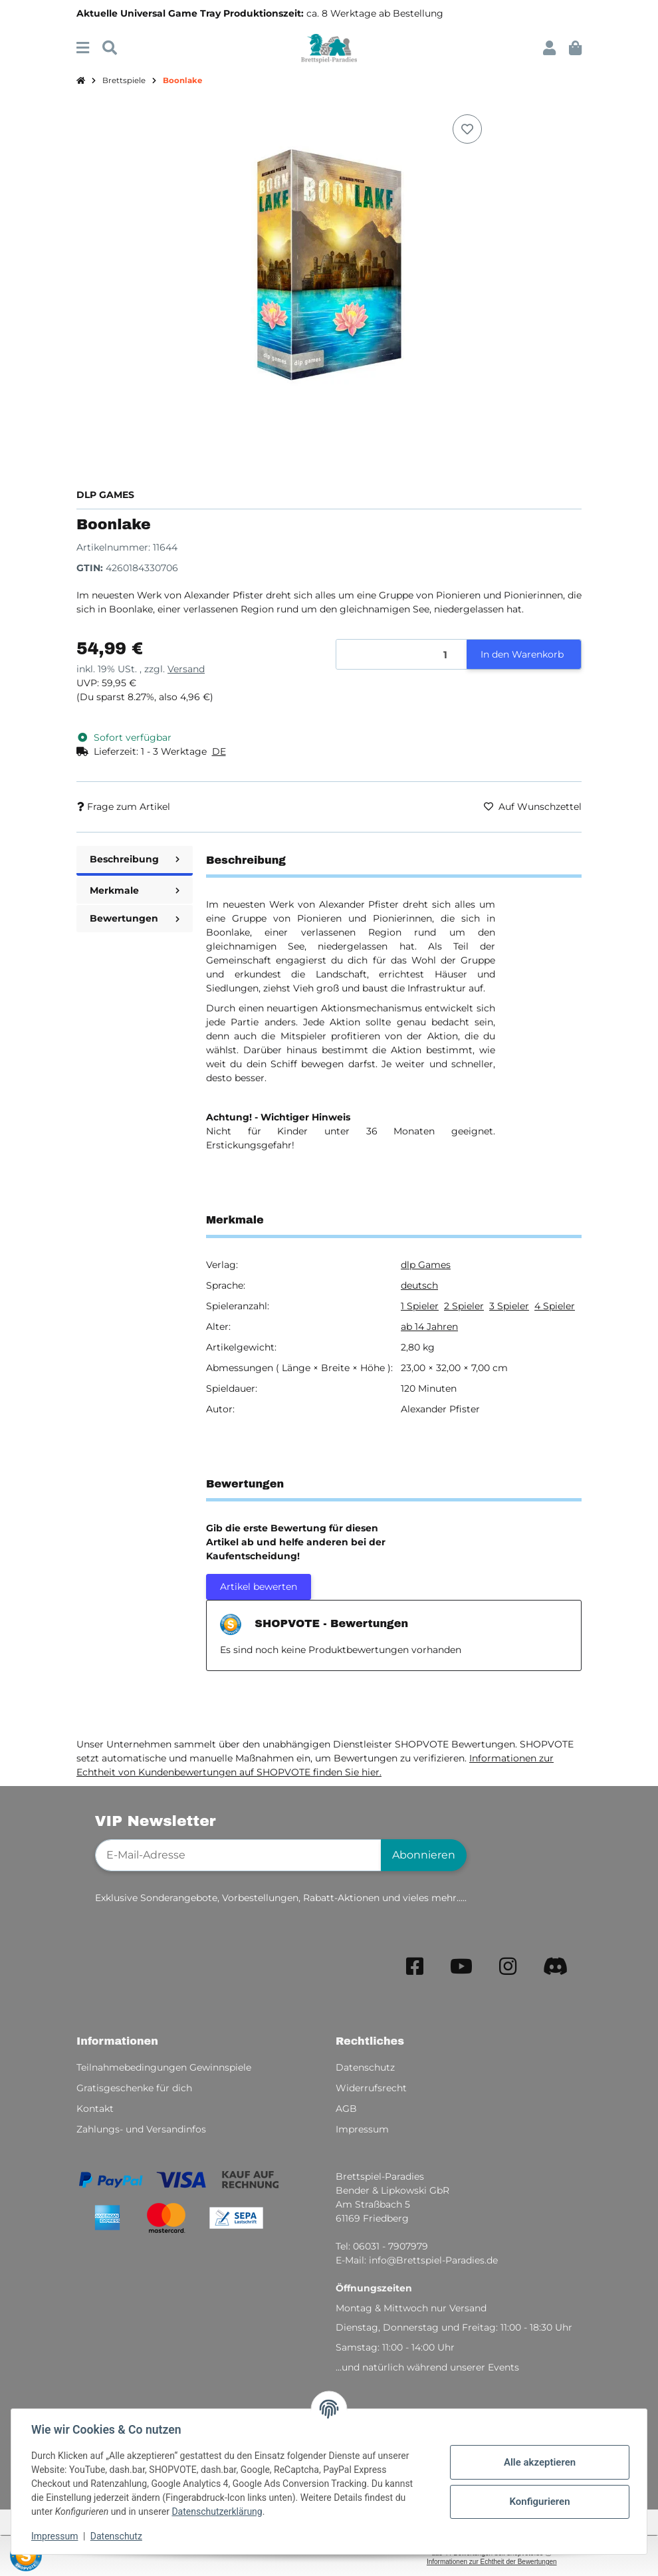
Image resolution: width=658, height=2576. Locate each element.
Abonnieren (423, 1855)
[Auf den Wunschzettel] (467, 129)
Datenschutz (118, 2536)
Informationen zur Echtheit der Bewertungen (492, 2561)
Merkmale (134, 890)
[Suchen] (109, 48)
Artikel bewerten (258, 1587)
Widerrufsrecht (371, 2088)
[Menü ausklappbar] (82, 48)
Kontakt (95, 2109)
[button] (549, 48)
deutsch (419, 1285)
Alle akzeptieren (538, 2462)
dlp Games (426, 1265)
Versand (186, 669)
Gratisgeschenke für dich (134, 2088)
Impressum (56, 2536)
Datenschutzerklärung (218, 2511)
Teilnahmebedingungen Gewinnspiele (163, 2067)
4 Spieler (554, 1306)
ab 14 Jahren (429, 1327)
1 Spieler (420, 1306)
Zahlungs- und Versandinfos (141, 2129)
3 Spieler (509, 1306)
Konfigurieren (538, 2502)
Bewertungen (134, 918)
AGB (346, 2109)
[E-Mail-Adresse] (238, 1855)
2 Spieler (464, 1306)
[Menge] (401, 655)
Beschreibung (134, 859)
